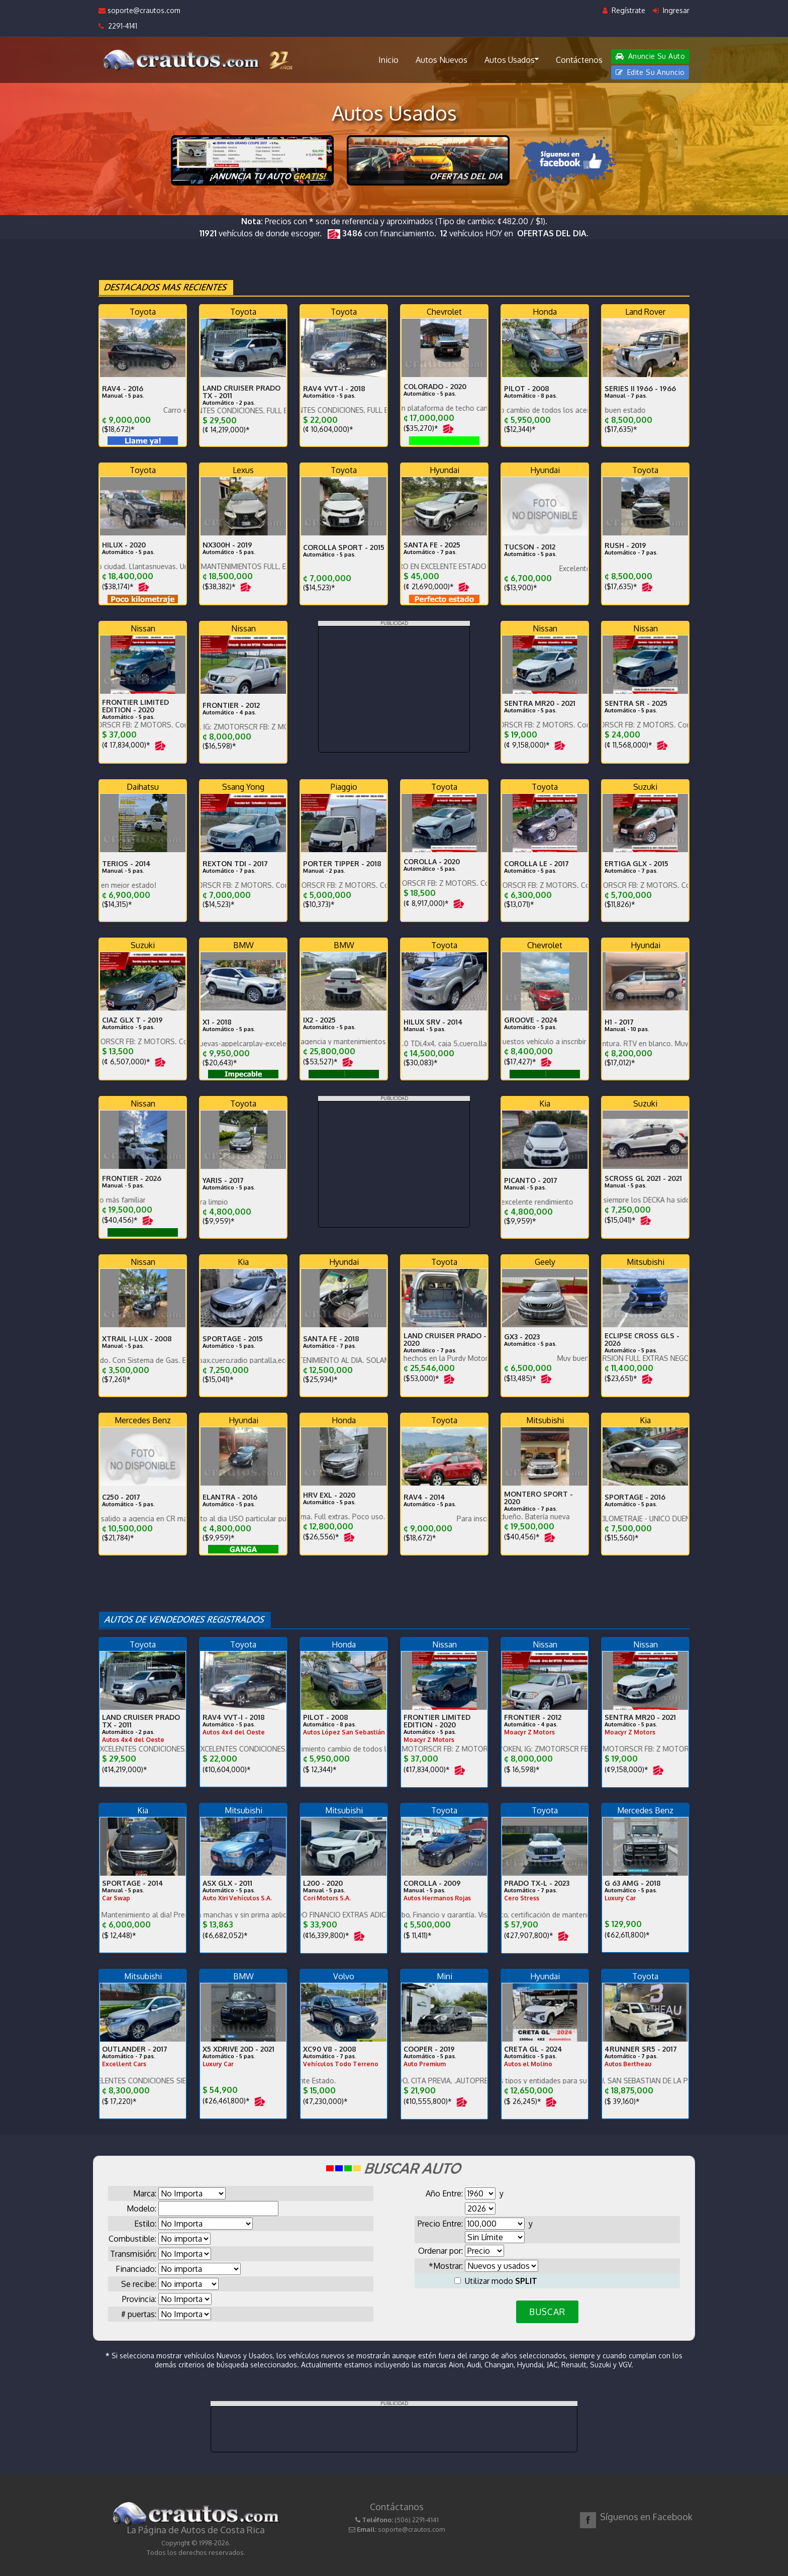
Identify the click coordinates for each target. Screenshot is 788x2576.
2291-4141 (117, 26)
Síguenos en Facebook (646, 2516)
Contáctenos (579, 60)
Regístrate (624, 10)
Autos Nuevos (441, 60)
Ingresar (671, 10)
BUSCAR (547, 2311)
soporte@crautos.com (139, 10)
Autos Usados (511, 59)
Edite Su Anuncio (650, 72)
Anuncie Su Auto (650, 56)
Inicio (388, 60)
